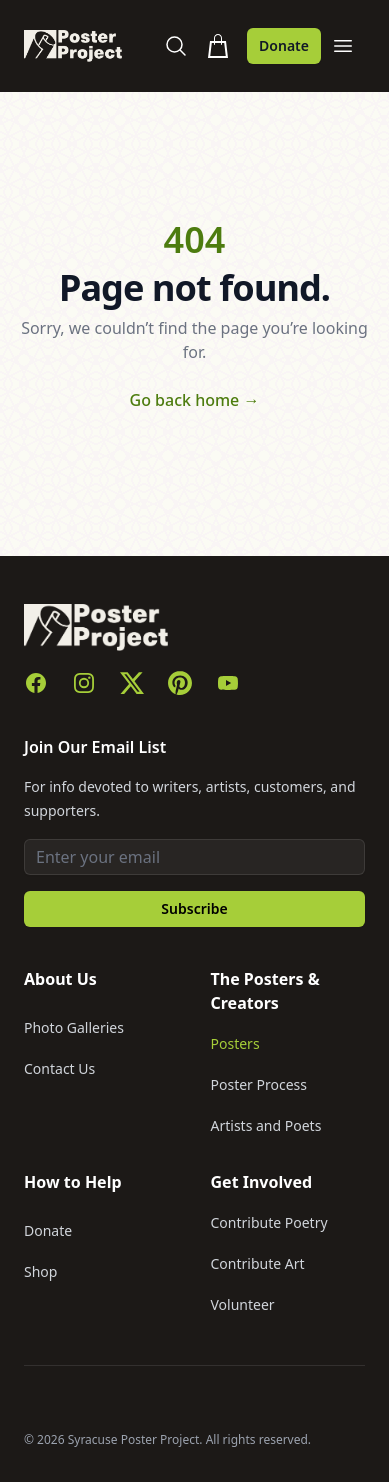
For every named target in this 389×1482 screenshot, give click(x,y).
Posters (235, 1043)
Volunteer (243, 1304)
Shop (40, 1271)
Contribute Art (258, 1263)
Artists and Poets (266, 1125)
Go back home (195, 400)
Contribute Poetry (269, 1222)
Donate (284, 45)
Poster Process (259, 1084)
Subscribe (194, 908)
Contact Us (59, 1068)
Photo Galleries (74, 1027)
